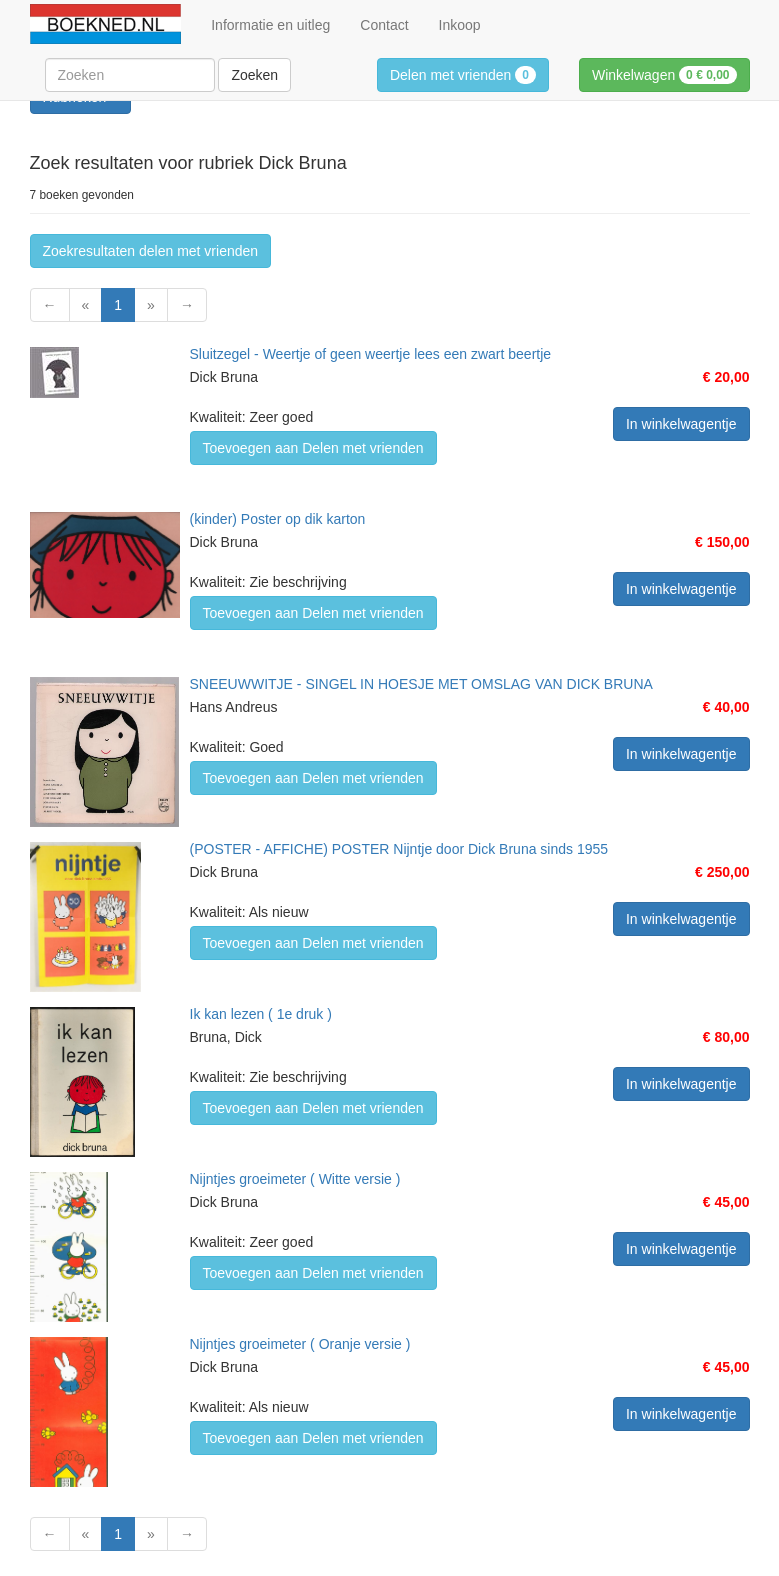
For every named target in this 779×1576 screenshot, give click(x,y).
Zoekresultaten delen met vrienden (151, 251)
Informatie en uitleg (270, 25)
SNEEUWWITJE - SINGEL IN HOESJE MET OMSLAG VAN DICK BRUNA (421, 684)
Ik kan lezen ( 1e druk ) (261, 1014)
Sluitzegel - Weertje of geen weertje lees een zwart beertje (371, 354)
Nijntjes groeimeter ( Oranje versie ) (300, 1344)
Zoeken (254, 75)
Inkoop (460, 25)
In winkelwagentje (681, 424)
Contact (384, 25)
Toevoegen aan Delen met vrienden (313, 448)
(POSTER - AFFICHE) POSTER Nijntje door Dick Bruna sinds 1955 (399, 849)
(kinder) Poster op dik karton (278, 519)
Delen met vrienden (463, 75)
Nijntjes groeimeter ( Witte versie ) (295, 1179)
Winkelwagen (664, 75)
